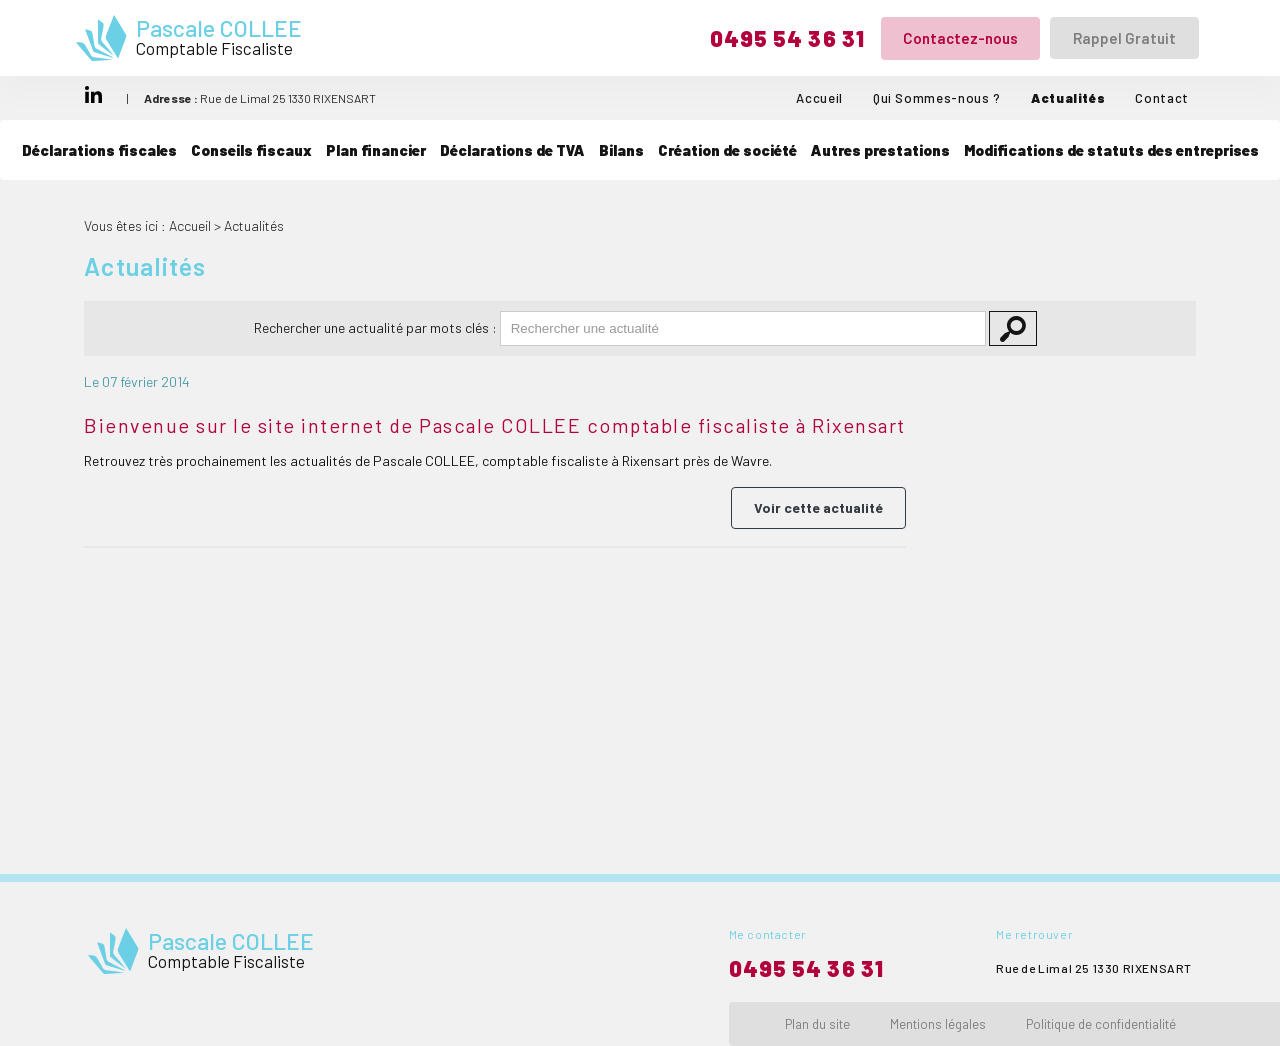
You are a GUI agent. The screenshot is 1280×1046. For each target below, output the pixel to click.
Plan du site (817, 1024)
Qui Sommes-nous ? (937, 98)
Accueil (819, 98)
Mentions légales (938, 1024)
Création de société (727, 150)
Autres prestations (880, 150)
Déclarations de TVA (512, 150)
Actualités (1068, 98)
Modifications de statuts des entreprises (1111, 150)
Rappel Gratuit (1124, 38)
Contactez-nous (960, 38)
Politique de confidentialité (1101, 1024)
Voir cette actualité (818, 507)
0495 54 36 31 (787, 38)
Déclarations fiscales (99, 150)
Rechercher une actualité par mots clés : (375, 327)
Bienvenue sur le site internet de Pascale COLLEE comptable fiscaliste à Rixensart (495, 425)
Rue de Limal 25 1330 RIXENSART (260, 98)
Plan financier (376, 150)
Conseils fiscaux (251, 150)
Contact (1162, 98)
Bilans (621, 150)
